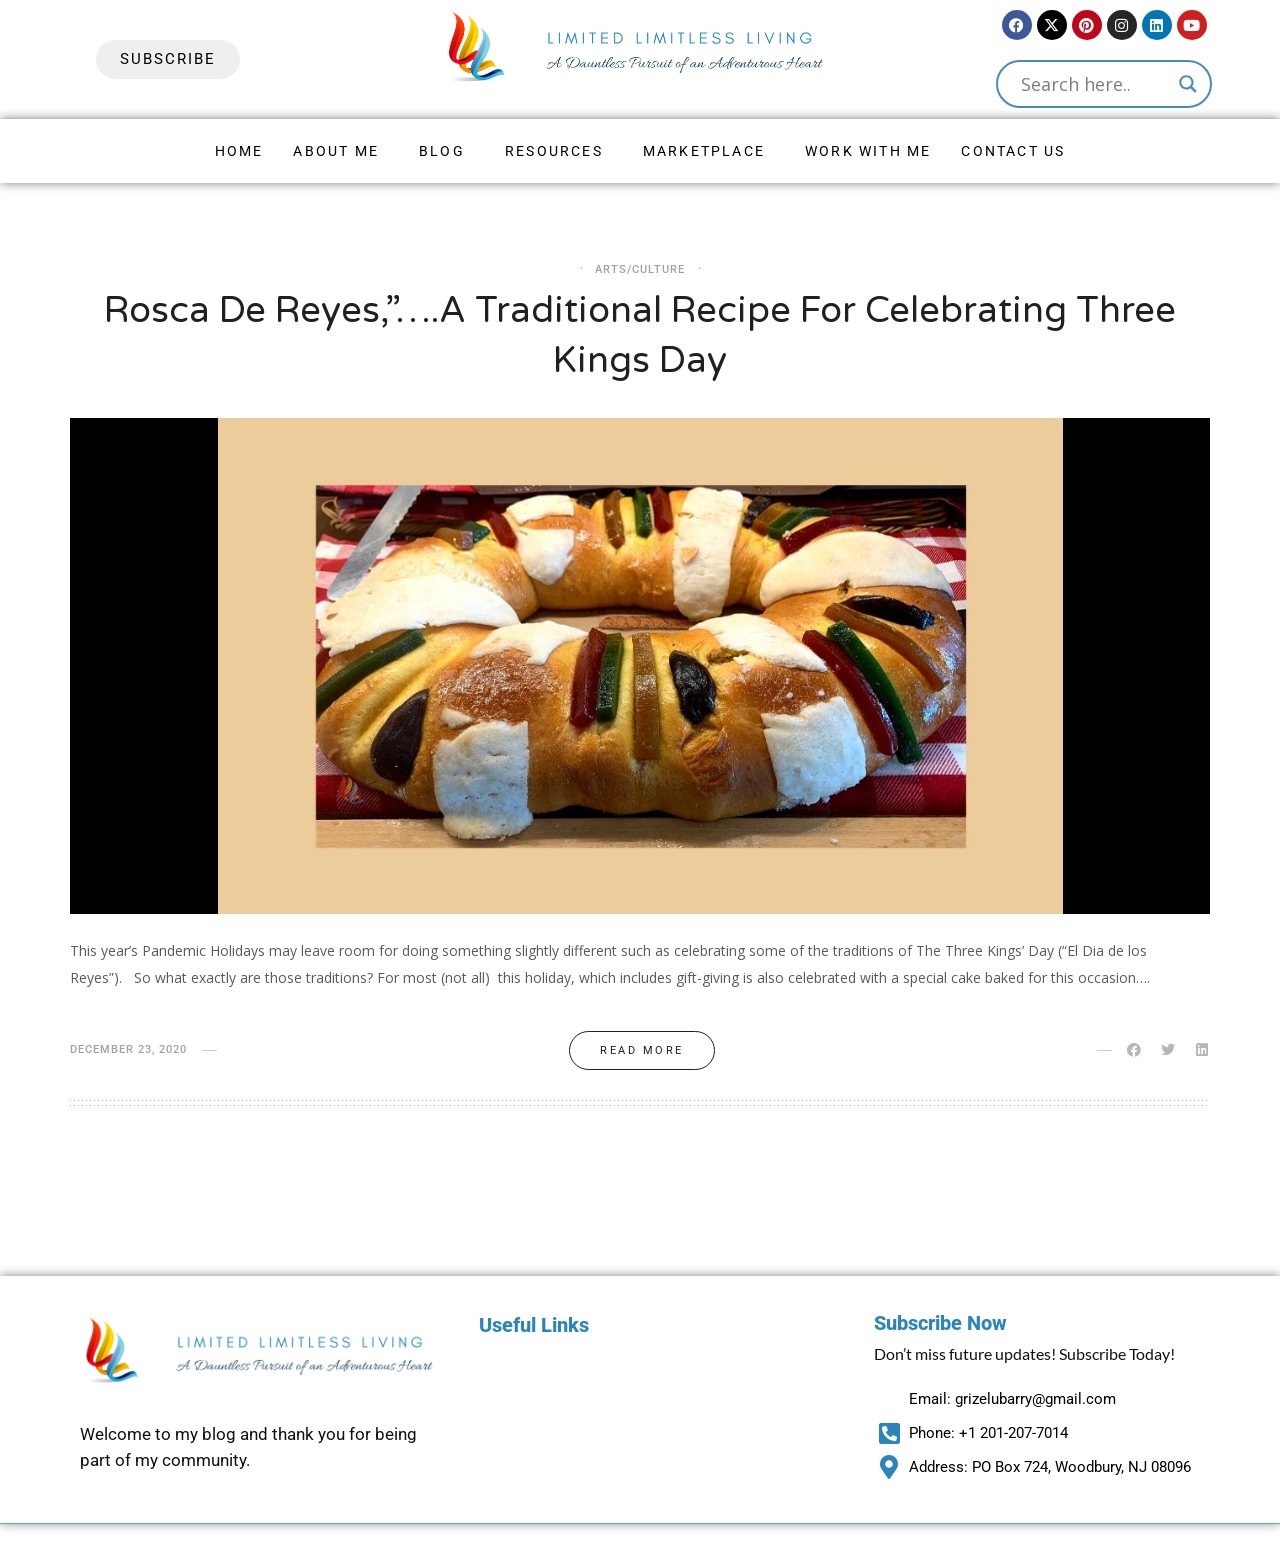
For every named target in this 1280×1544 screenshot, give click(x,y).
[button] (341, 151)
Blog (442, 151)
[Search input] (1095, 84)
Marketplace (704, 151)
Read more (642, 1050)
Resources (554, 151)
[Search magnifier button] (1188, 84)
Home (239, 151)
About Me (336, 151)
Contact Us (1013, 151)
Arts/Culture (640, 269)
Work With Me (868, 151)
